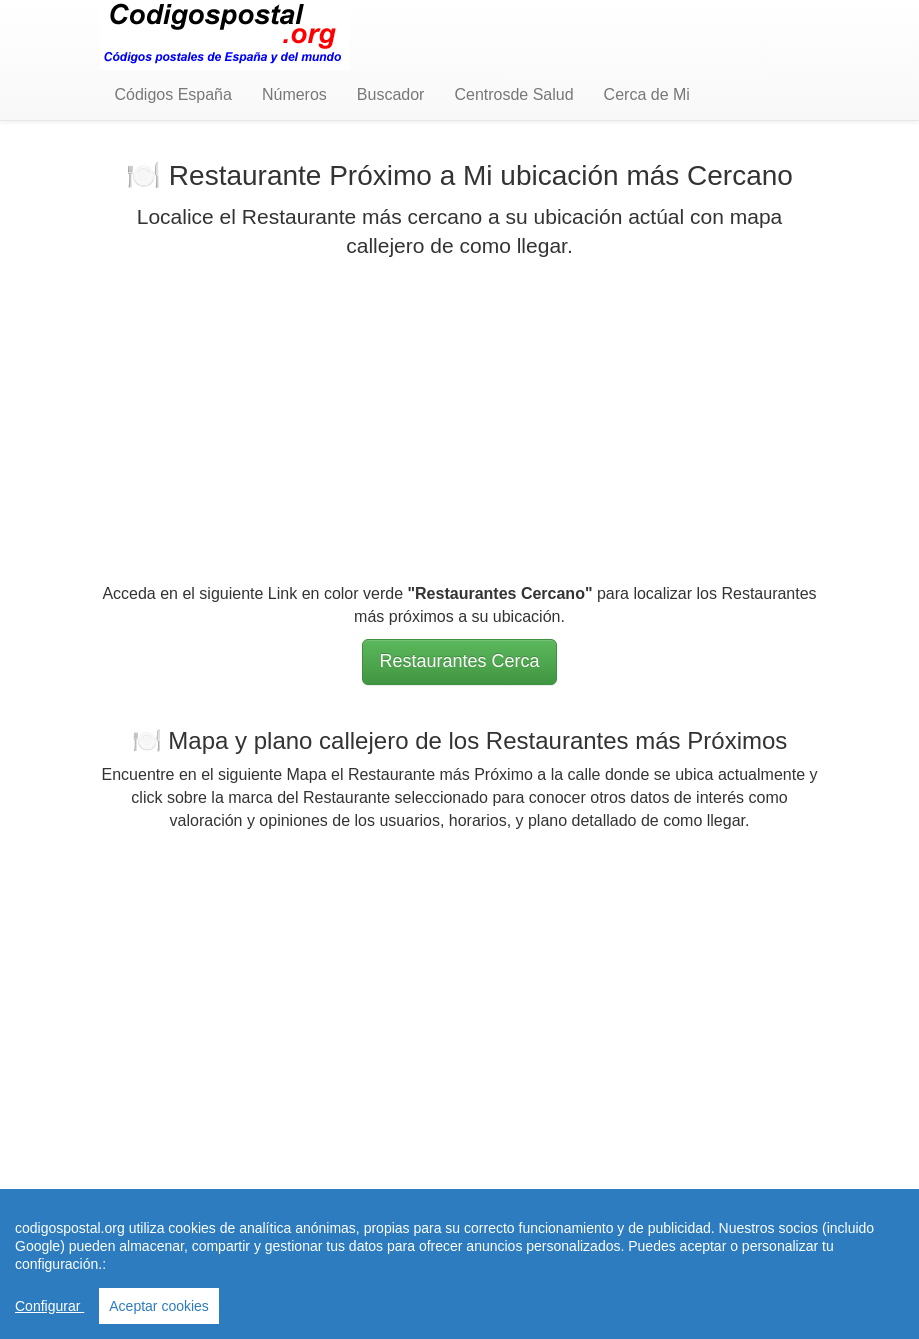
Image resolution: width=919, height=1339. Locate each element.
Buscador (391, 94)
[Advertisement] (460, 421)
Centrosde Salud (513, 94)
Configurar (49, 1306)
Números (294, 94)
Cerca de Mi (647, 94)
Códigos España (173, 94)
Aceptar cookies (159, 1306)
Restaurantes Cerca (459, 661)
